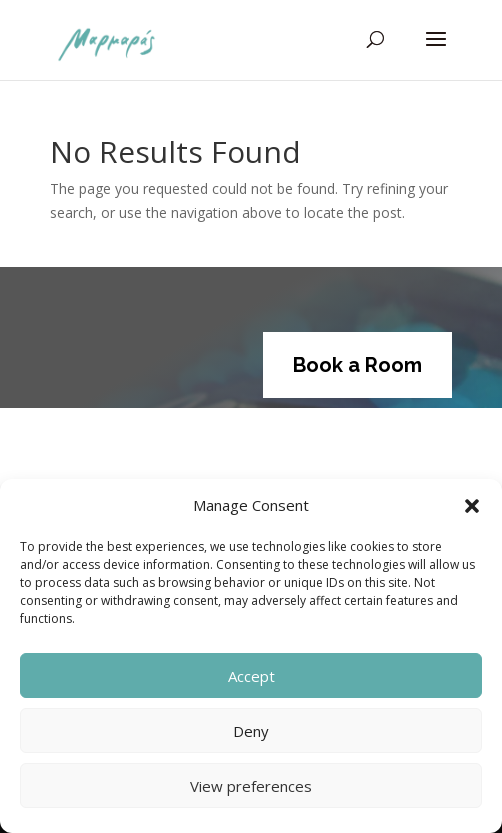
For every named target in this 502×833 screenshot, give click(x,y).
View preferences (251, 786)
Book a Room (357, 365)
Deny (251, 731)
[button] (472, 506)
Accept (251, 676)
